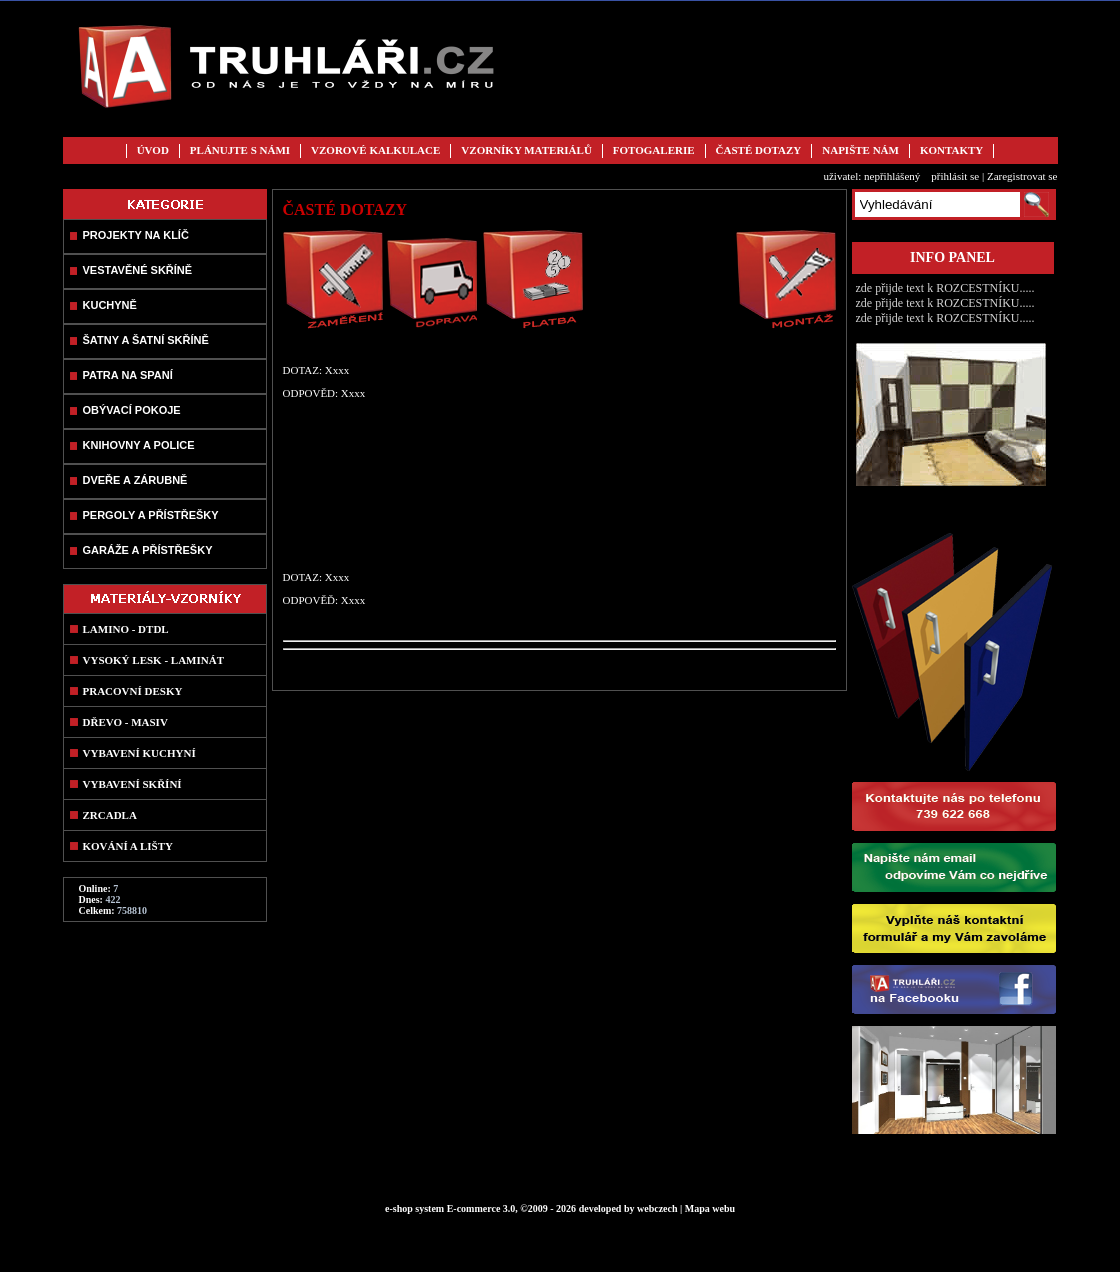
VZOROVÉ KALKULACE (375, 150)
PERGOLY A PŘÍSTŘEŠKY (151, 515)
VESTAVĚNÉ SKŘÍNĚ (138, 270)
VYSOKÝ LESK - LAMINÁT (154, 660)
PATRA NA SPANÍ (128, 375)
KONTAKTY (951, 150)
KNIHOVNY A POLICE (139, 445)
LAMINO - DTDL (126, 629)
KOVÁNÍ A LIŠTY (128, 846)
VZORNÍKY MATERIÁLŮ (526, 150)
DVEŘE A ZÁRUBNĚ (135, 480)
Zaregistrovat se (1022, 176)
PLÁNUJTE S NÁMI (240, 150)
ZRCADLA (110, 815)
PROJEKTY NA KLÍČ (136, 235)
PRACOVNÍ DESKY (133, 691)
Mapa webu (710, 1208)
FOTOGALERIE (654, 150)
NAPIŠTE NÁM (860, 150)
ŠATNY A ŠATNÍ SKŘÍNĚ (146, 340)
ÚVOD (153, 150)
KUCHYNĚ (110, 305)
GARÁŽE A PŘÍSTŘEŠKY (148, 550)
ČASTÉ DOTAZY (759, 150)
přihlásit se (955, 176)
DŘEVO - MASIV (125, 722)
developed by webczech (628, 1208)
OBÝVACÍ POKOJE (132, 410)
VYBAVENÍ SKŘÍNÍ (132, 784)
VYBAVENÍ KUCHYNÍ (139, 753)
